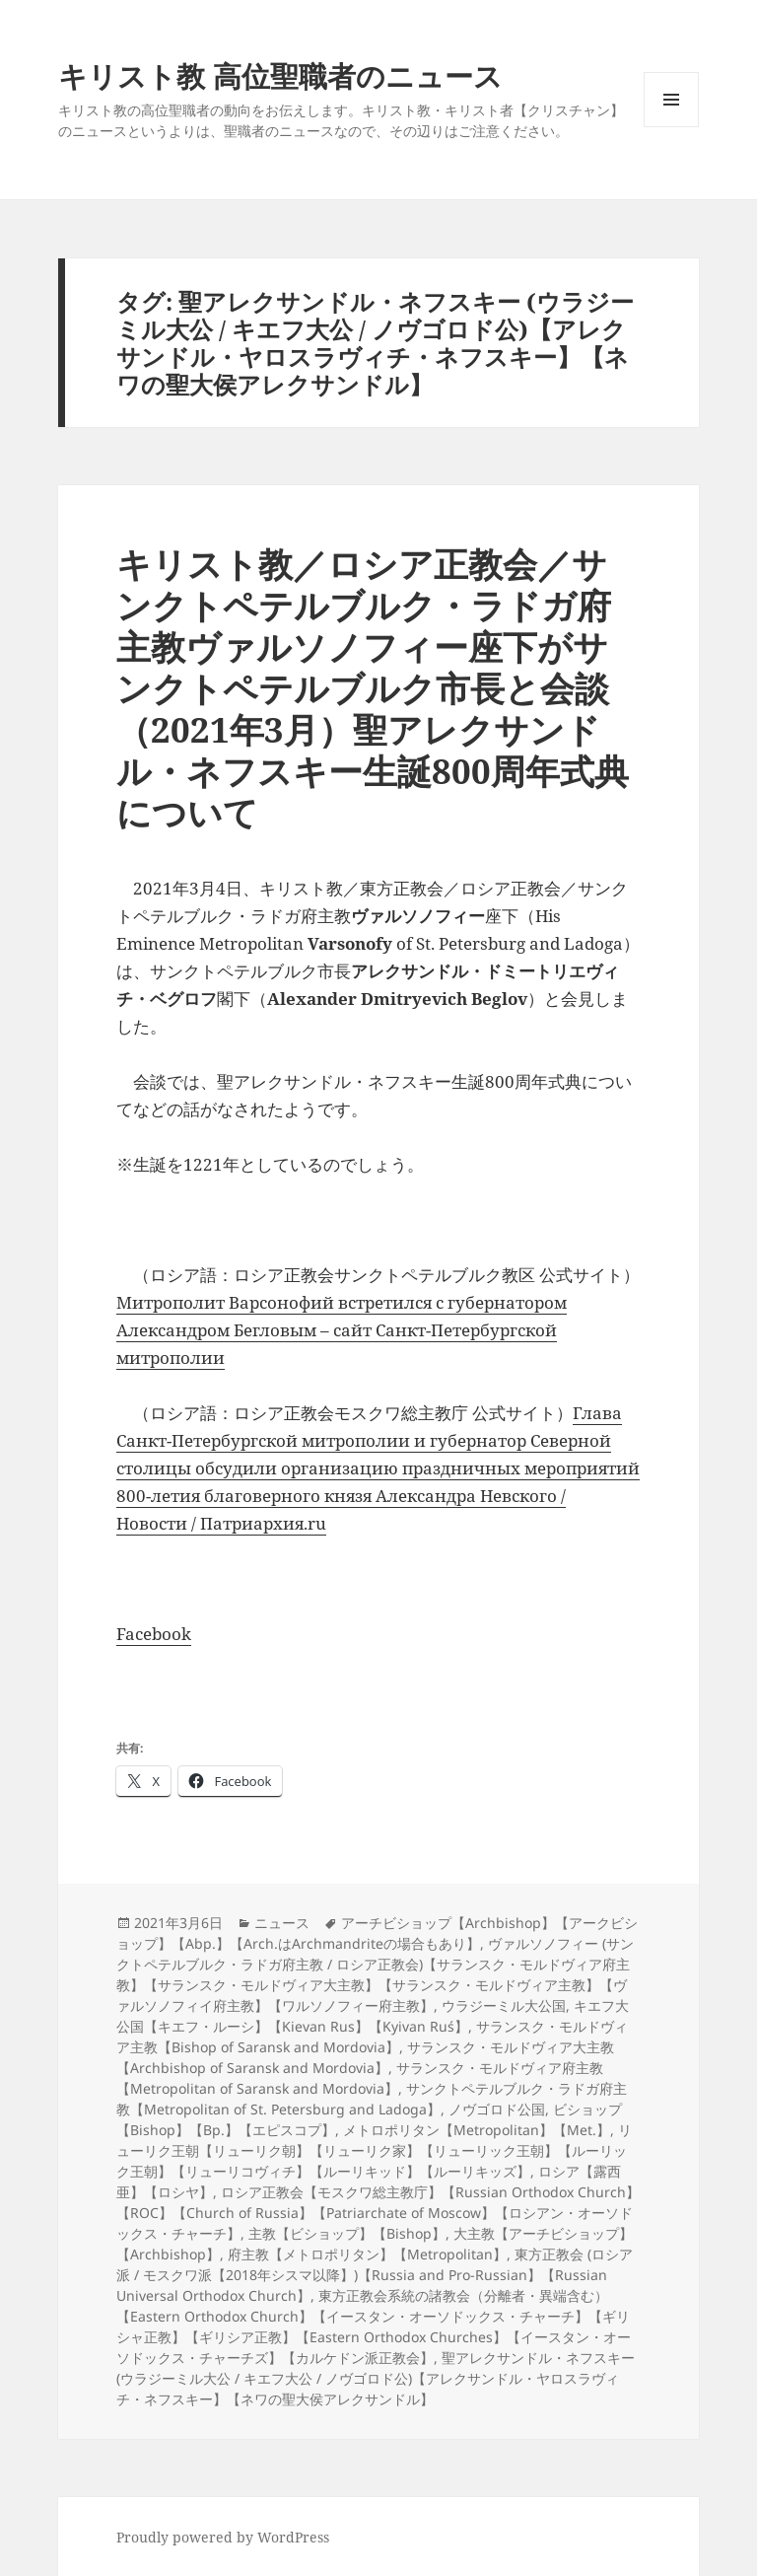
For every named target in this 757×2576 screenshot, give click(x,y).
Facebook (153, 1633)
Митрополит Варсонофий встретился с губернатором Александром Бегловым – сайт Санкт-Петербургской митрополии (341, 1330)
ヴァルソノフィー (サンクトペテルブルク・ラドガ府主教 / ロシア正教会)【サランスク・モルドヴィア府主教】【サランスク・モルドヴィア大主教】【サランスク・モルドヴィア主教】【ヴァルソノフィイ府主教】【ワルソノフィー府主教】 (375, 1974)
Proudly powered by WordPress (222, 2537)
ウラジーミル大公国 (504, 2005)
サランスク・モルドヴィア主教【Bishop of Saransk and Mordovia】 (372, 2036)
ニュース (282, 1922)
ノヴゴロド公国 (496, 2109)
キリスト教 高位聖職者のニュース (280, 75)
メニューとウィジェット (671, 126)
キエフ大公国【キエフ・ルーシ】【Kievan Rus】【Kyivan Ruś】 (372, 2016)
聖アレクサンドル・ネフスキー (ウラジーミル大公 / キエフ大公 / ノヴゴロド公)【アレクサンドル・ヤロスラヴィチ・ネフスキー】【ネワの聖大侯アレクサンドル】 (375, 2378)
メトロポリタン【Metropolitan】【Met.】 (476, 2129)
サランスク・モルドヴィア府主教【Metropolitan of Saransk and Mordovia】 (359, 2078)
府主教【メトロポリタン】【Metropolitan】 (367, 2254)
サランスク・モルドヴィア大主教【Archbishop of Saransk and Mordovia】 (365, 2057)
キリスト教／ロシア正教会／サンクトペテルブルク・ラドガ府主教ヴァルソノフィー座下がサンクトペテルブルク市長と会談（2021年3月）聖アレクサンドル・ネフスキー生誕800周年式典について (372, 687)
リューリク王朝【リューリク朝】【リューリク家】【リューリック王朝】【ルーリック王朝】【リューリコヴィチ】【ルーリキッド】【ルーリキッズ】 (374, 2150)
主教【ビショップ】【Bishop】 (347, 2233)
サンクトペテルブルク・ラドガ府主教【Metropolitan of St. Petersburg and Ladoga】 (371, 2098)
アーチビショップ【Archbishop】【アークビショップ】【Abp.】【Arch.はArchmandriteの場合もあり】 (377, 1933)
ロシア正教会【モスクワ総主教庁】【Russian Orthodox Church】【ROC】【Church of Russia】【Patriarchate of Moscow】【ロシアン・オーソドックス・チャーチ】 (378, 2212)
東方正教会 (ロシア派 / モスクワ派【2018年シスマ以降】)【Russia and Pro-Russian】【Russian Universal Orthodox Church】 (374, 2275)
